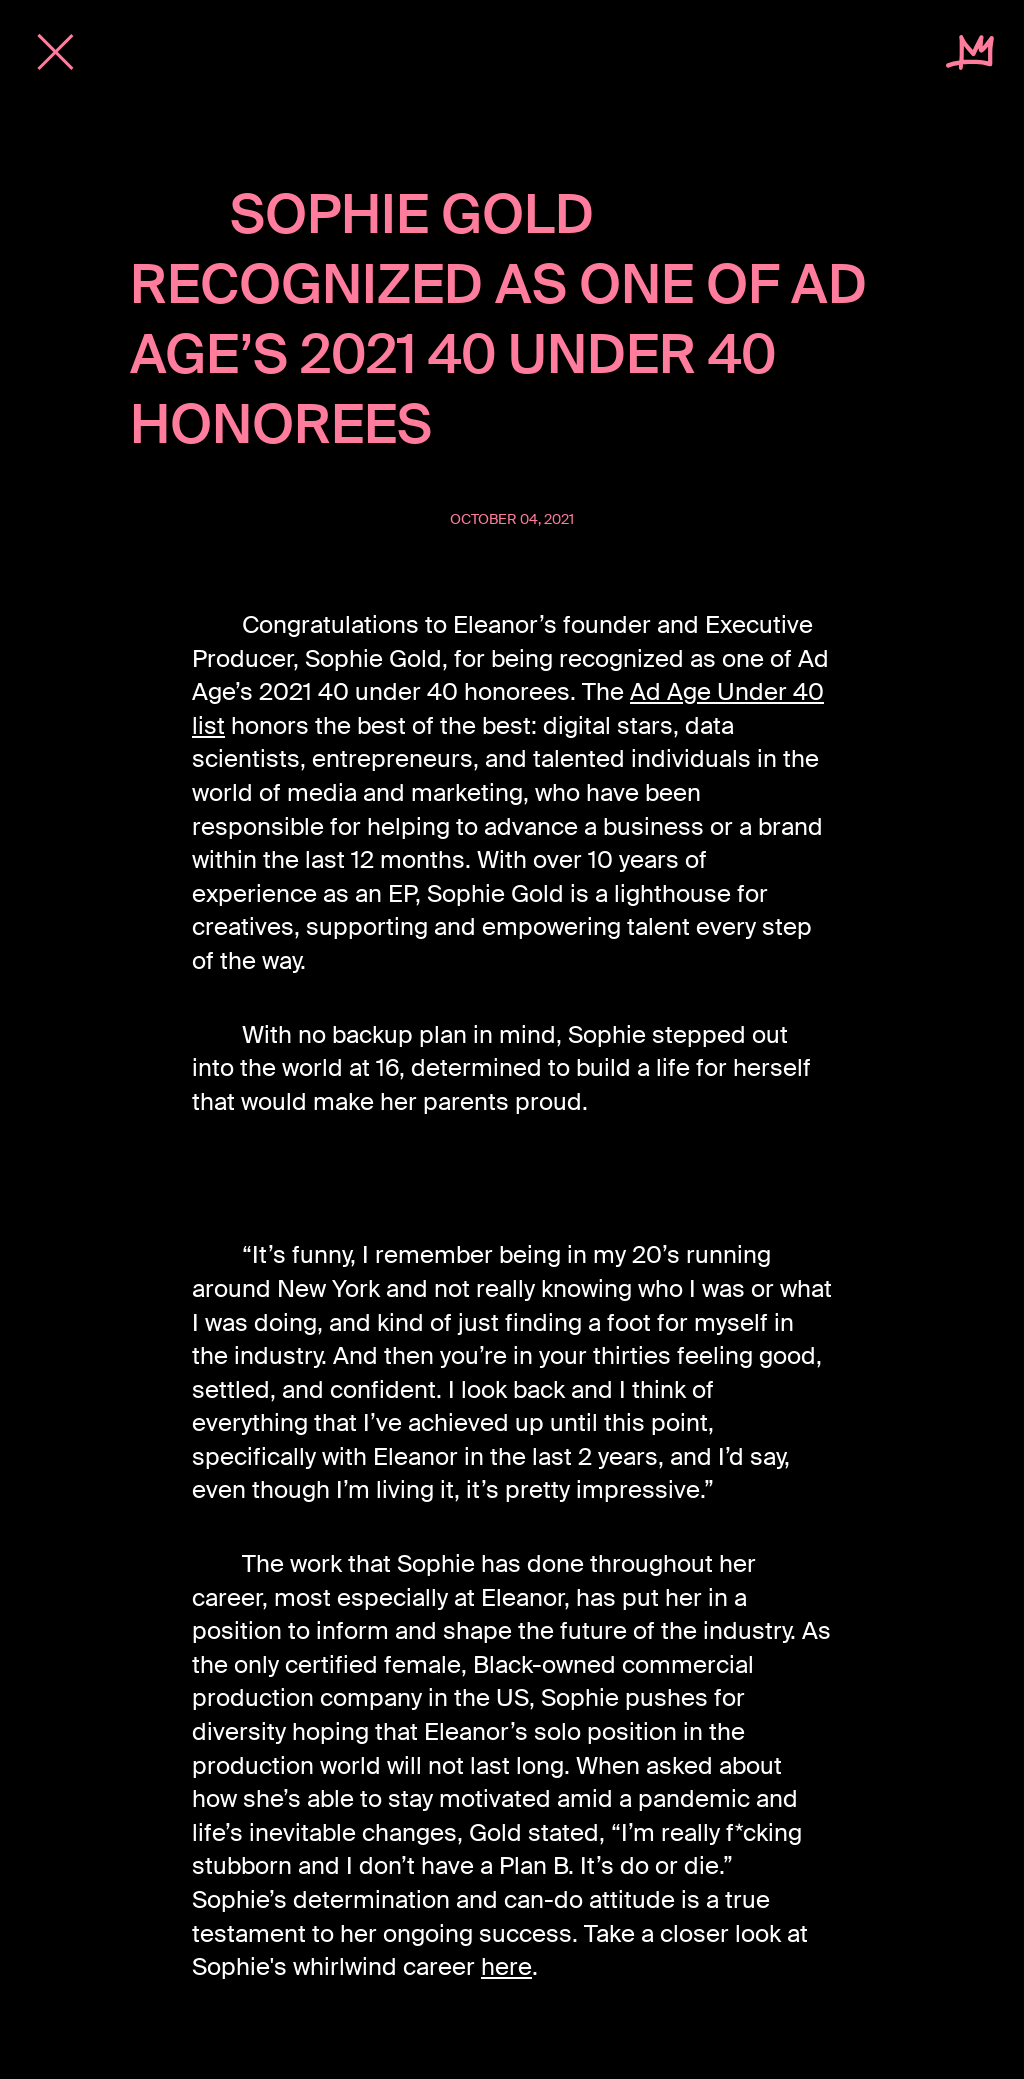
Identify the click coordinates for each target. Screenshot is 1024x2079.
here (506, 1966)
